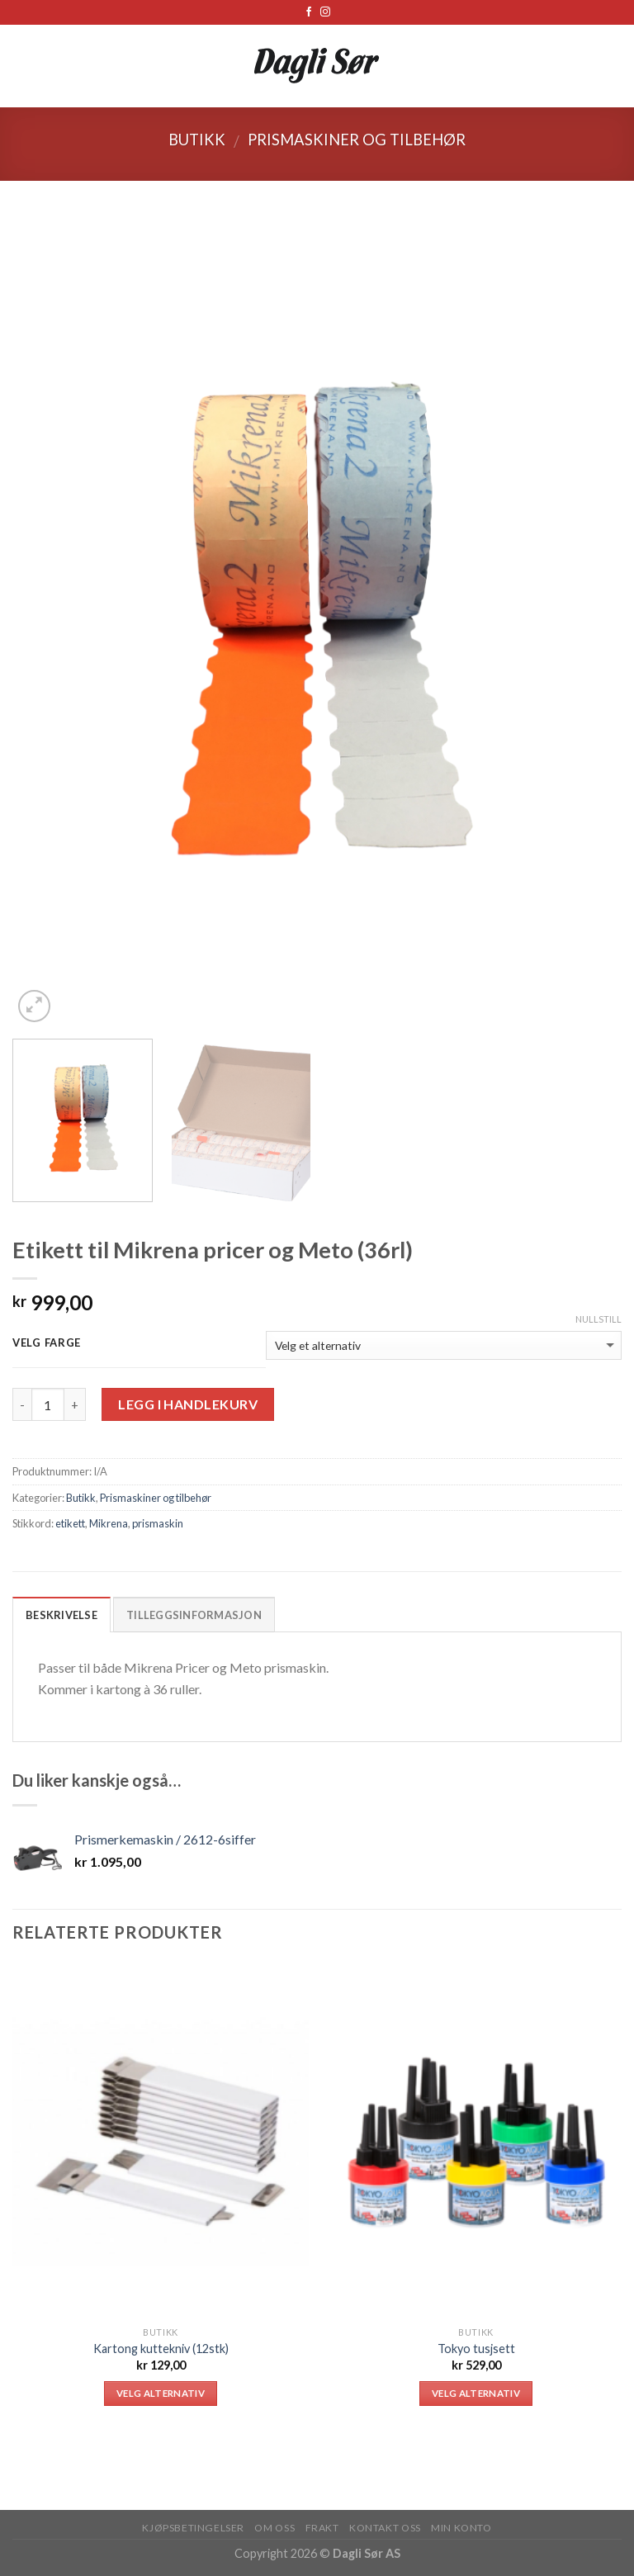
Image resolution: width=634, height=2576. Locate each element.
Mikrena (108, 1523)
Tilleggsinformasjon (194, 1615)
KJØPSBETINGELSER (193, 2528)
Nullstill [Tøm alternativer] (598, 1319)
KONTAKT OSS (385, 2528)
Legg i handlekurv (188, 1404)
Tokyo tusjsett (476, 2349)
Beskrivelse (61, 1615)
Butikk (196, 139)
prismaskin (157, 1523)
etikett (70, 1523)
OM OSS (274, 2528)
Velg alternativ (160, 2393)
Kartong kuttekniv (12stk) (161, 2349)
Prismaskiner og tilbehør (357, 139)
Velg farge (46, 1343)
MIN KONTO (461, 2528)
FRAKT (322, 2528)
